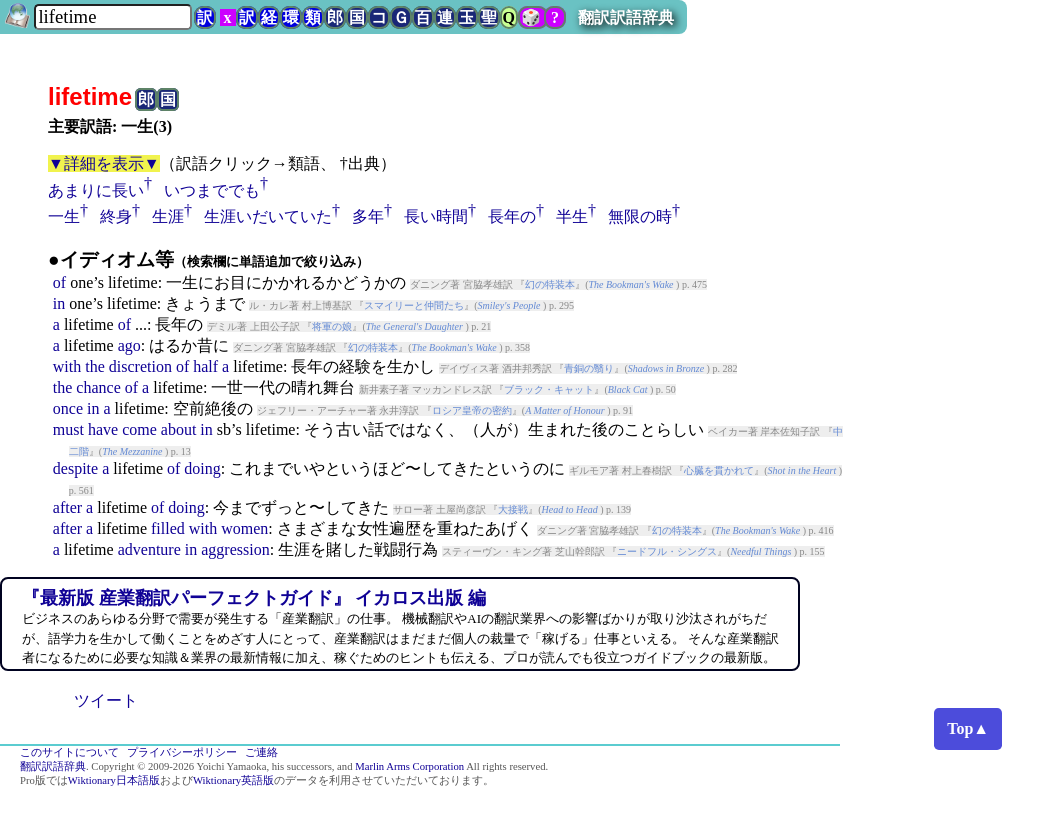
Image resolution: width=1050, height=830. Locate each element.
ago (129, 345)
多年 (368, 216)
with (67, 366)
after (67, 507)
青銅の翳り (589, 368)
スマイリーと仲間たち (414, 305)
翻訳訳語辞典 (626, 17)
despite (75, 468)
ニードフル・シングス (667, 551)
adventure (149, 549)
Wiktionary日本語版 (114, 780)
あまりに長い (96, 190)
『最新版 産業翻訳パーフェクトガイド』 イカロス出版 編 (254, 598)
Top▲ (968, 728)
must (68, 429)
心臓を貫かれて (719, 470)
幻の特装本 (550, 284)
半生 (572, 216)
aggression (235, 549)
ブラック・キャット (549, 389)
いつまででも (212, 190)
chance (98, 387)
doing (202, 468)
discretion (140, 366)
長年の (512, 216)
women (244, 528)
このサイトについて (69, 752)
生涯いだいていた (268, 216)
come (139, 429)
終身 (116, 216)
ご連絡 (261, 752)
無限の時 (640, 216)
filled (168, 528)
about (179, 429)
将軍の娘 (332, 326)
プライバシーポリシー (182, 752)
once (68, 408)
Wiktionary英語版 (233, 780)
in (59, 303)
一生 (64, 216)
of (59, 282)
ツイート (106, 700)
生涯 (168, 216)
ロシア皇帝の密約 (472, 410)
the (95, 366)
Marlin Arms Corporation (409, 766)
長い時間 (436, 216)
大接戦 (513, 509)
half (205, 366)
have (103, 429)
